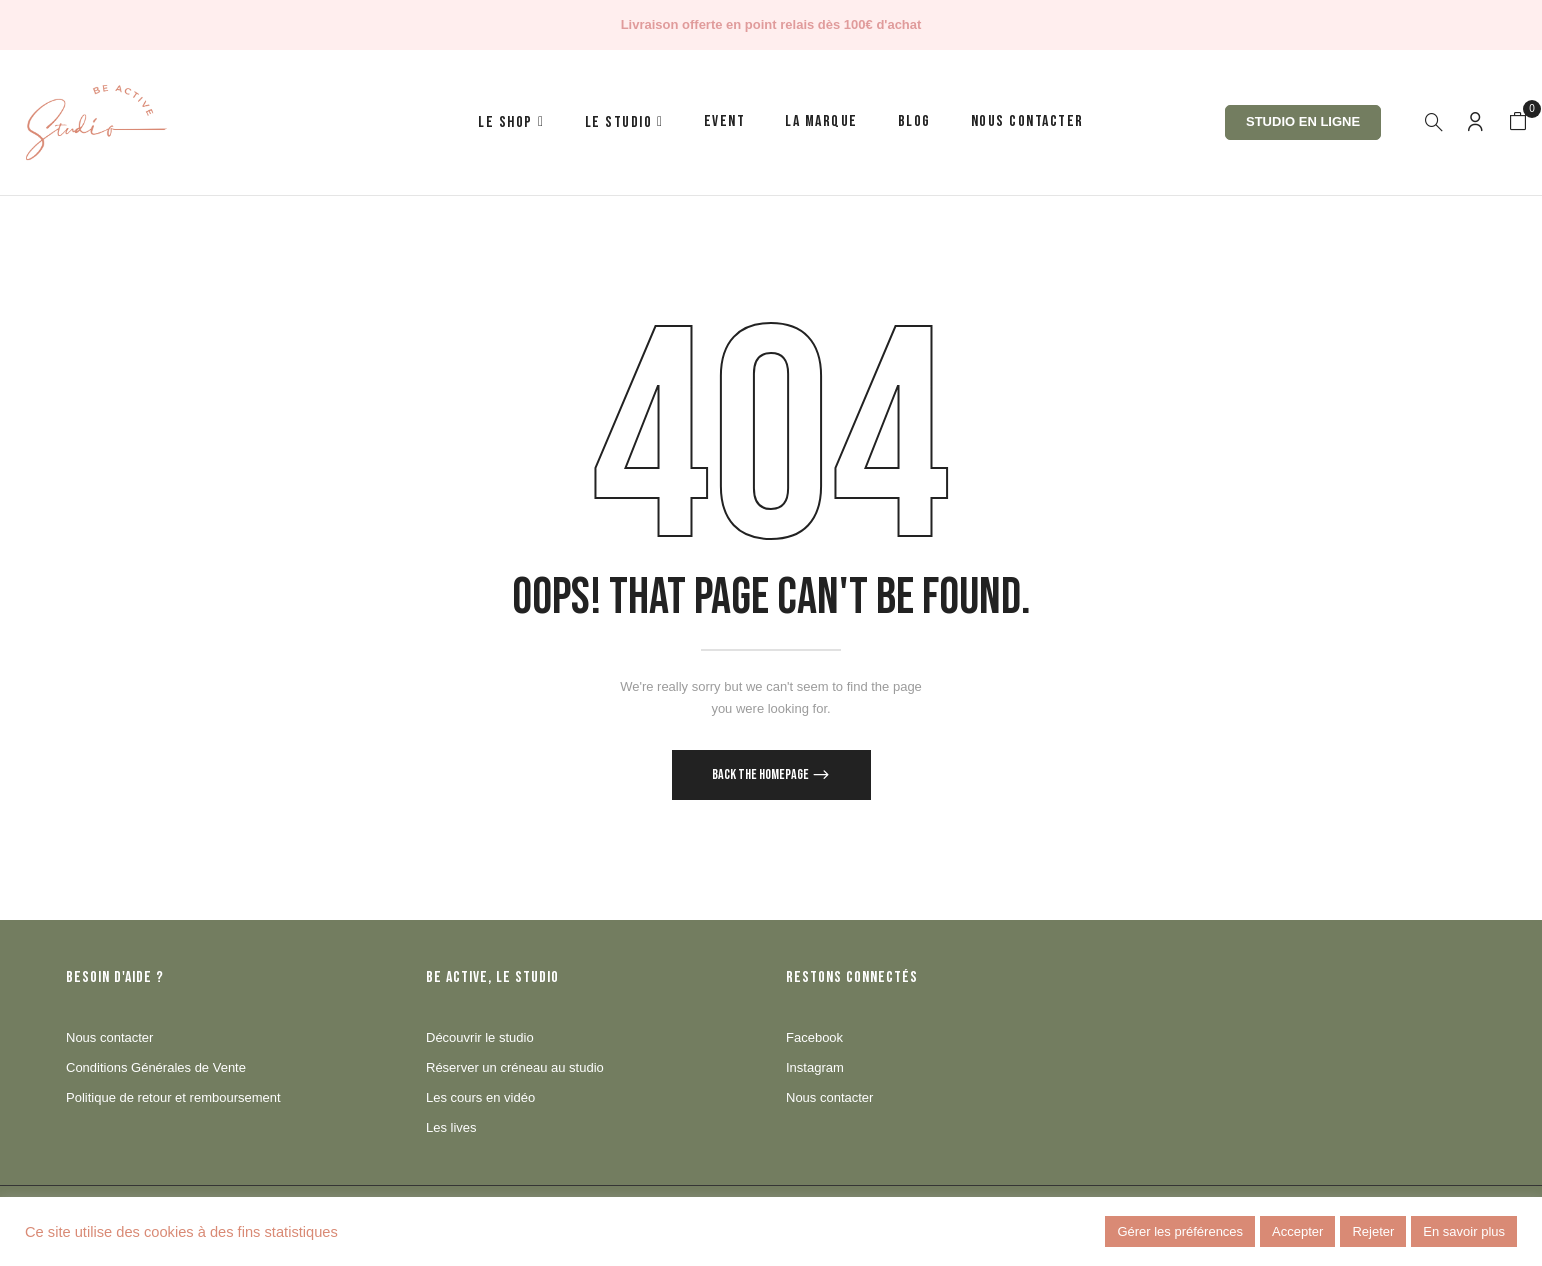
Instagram (815, 1067)
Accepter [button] (1297, 1231)
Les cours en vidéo (480, 1097)
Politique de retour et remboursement (173, 1097)
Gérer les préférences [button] (1180, 1231)
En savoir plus (1464, 1231)
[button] (1518, 122)
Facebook (814, 1037)
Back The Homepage (761, 774)
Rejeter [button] (1373, 1231)
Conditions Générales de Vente (156, 1067)
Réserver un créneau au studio (515, 1067)
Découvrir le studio (480, 1037)
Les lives (451, 1127)
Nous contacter (109, 1037)
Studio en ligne (1303, 121)
